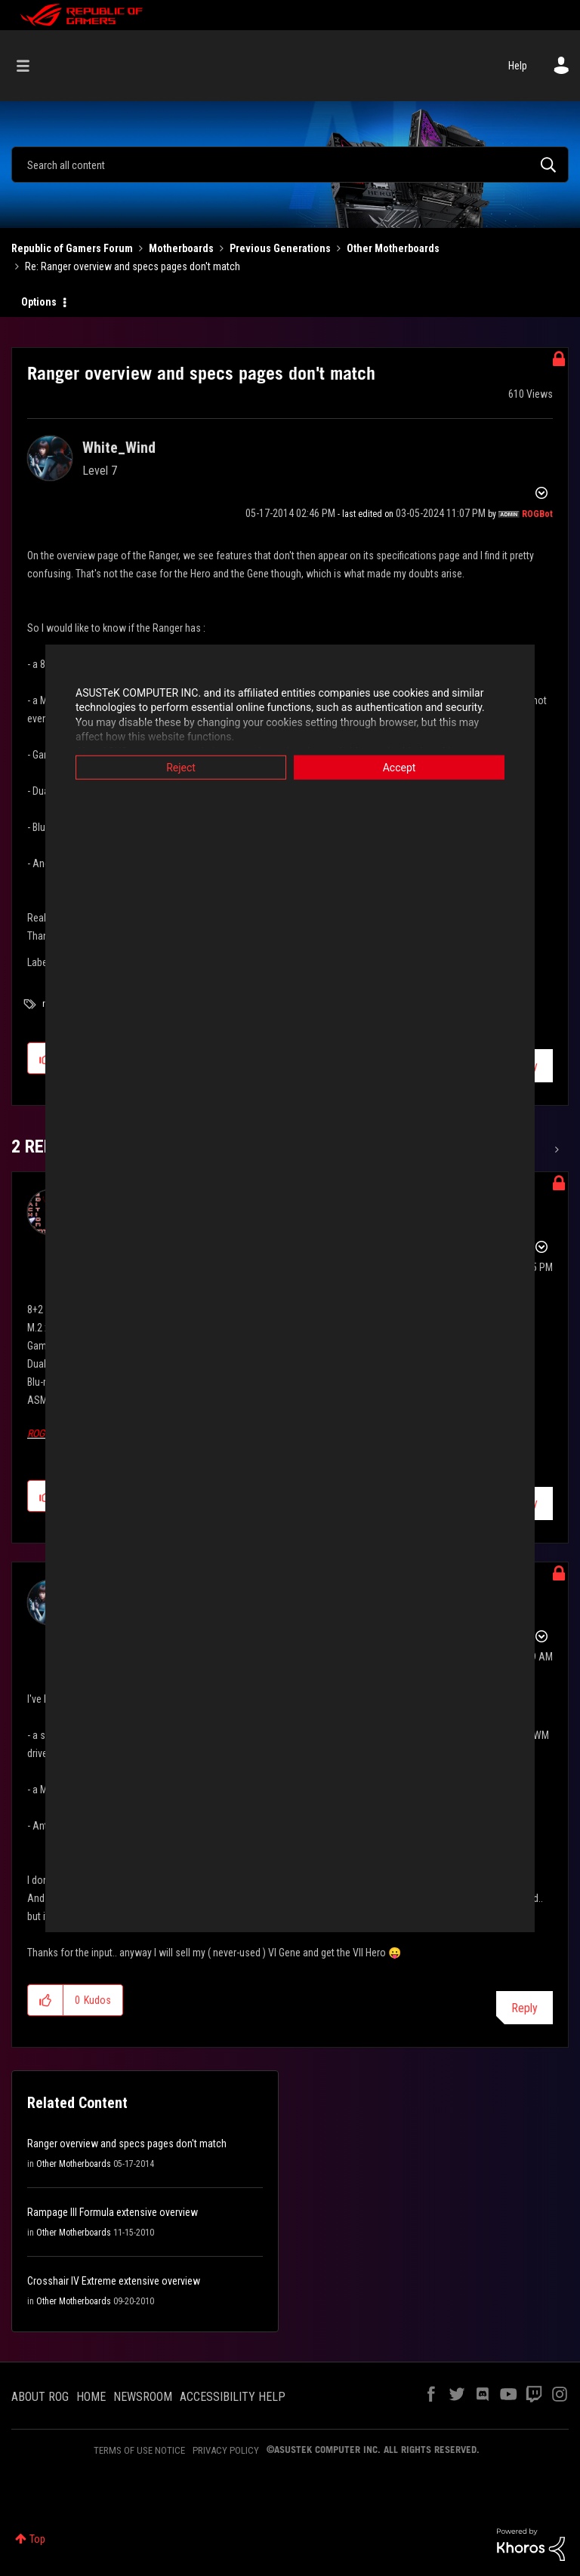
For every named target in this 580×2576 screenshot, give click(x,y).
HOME (91, 2397)
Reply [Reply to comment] (524, 2008)
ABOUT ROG (40, 2397)
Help (517, 66)
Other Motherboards (393, 248)
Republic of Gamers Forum (72, 248)
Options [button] (39, 302)
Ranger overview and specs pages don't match (127, 2143)
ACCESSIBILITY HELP (232, 2397)
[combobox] (290, 164)
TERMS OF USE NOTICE (139, 2450)
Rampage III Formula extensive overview (112, 2212)
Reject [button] (181, 767)
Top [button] (37, 2539)
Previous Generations (280, 248)
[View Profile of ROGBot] (537, 514)
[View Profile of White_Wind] (119, 448)
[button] (45, 2000)
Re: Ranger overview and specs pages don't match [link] (132, 266)
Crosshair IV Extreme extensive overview (113, 2281)
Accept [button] (399, 767)
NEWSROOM (142, 2397)
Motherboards (181, 248)
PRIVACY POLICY (226, 2450)
